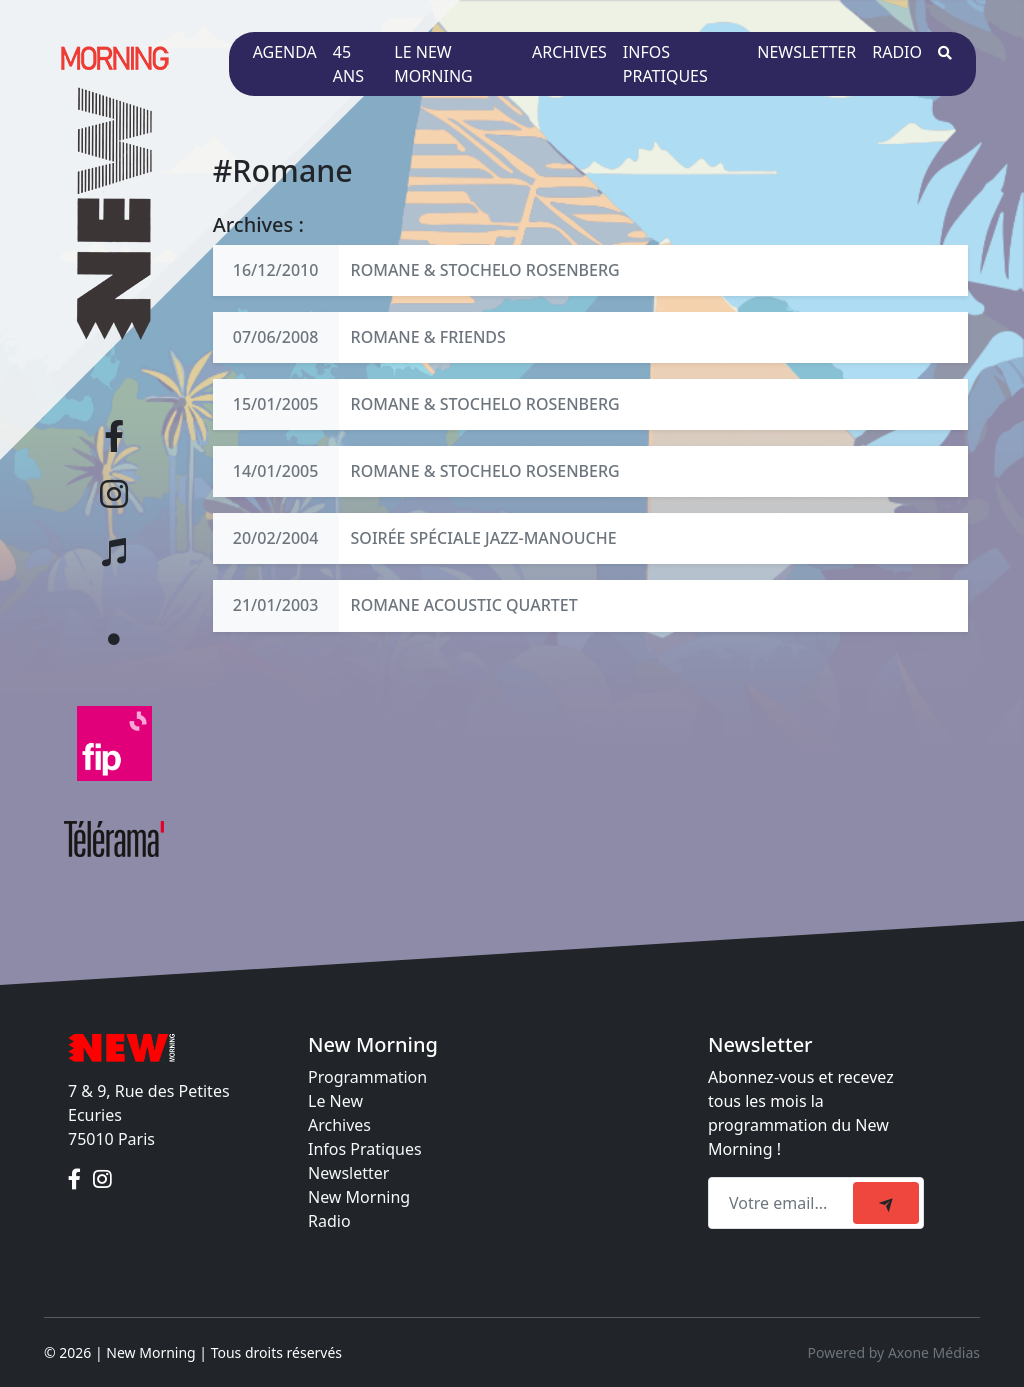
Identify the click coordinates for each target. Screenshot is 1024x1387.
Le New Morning (433, 64)
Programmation (367, 1077)
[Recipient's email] (783, 1203)
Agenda (285, 52)
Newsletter (806, 52)
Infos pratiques (665, 64)
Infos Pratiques (365, 1149)
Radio (897, 52)
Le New (335, 1101)
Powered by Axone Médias (894, 1352)
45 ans (348, 64)
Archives (569, 52)
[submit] (886, 1203)
